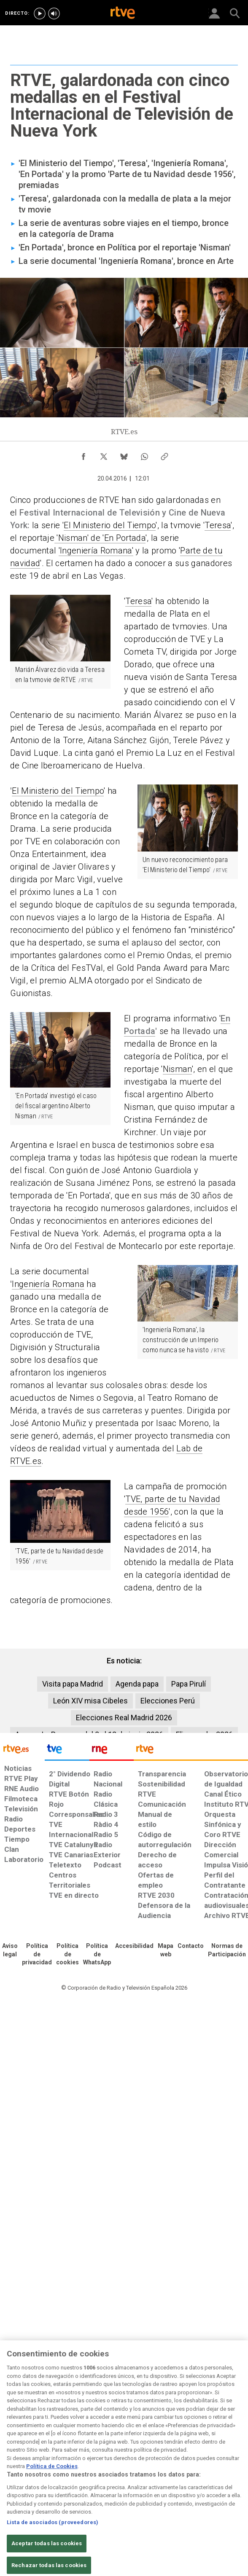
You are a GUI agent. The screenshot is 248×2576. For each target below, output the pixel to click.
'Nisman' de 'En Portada (100, 538)
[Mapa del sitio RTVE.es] (165, 1950)
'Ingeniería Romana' (96, 550)
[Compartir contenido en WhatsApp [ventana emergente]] (144, 454)
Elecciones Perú (167, 1700)
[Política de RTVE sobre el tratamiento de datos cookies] (67, 1954)
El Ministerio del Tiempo (110, 525)
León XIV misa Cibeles (90, 1700)
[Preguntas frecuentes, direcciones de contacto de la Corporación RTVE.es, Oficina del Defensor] (191, 1946)
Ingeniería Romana (48, 1284)
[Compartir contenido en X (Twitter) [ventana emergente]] (104, 454)
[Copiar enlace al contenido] (164, 454)
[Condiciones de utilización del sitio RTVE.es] (10, 1950)
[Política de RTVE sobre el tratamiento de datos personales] (37, 1954)
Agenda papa (137, 1683)
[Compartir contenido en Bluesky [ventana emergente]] (124, 454)
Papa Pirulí (188, 1683)
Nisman (177, 1069)
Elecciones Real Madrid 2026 (124, 1717)
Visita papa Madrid (72, 1683)
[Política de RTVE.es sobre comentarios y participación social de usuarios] (227, 1950)
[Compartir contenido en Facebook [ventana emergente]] (83, 454)
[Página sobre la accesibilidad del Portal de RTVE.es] (134, 1946)
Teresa (218, 525)
